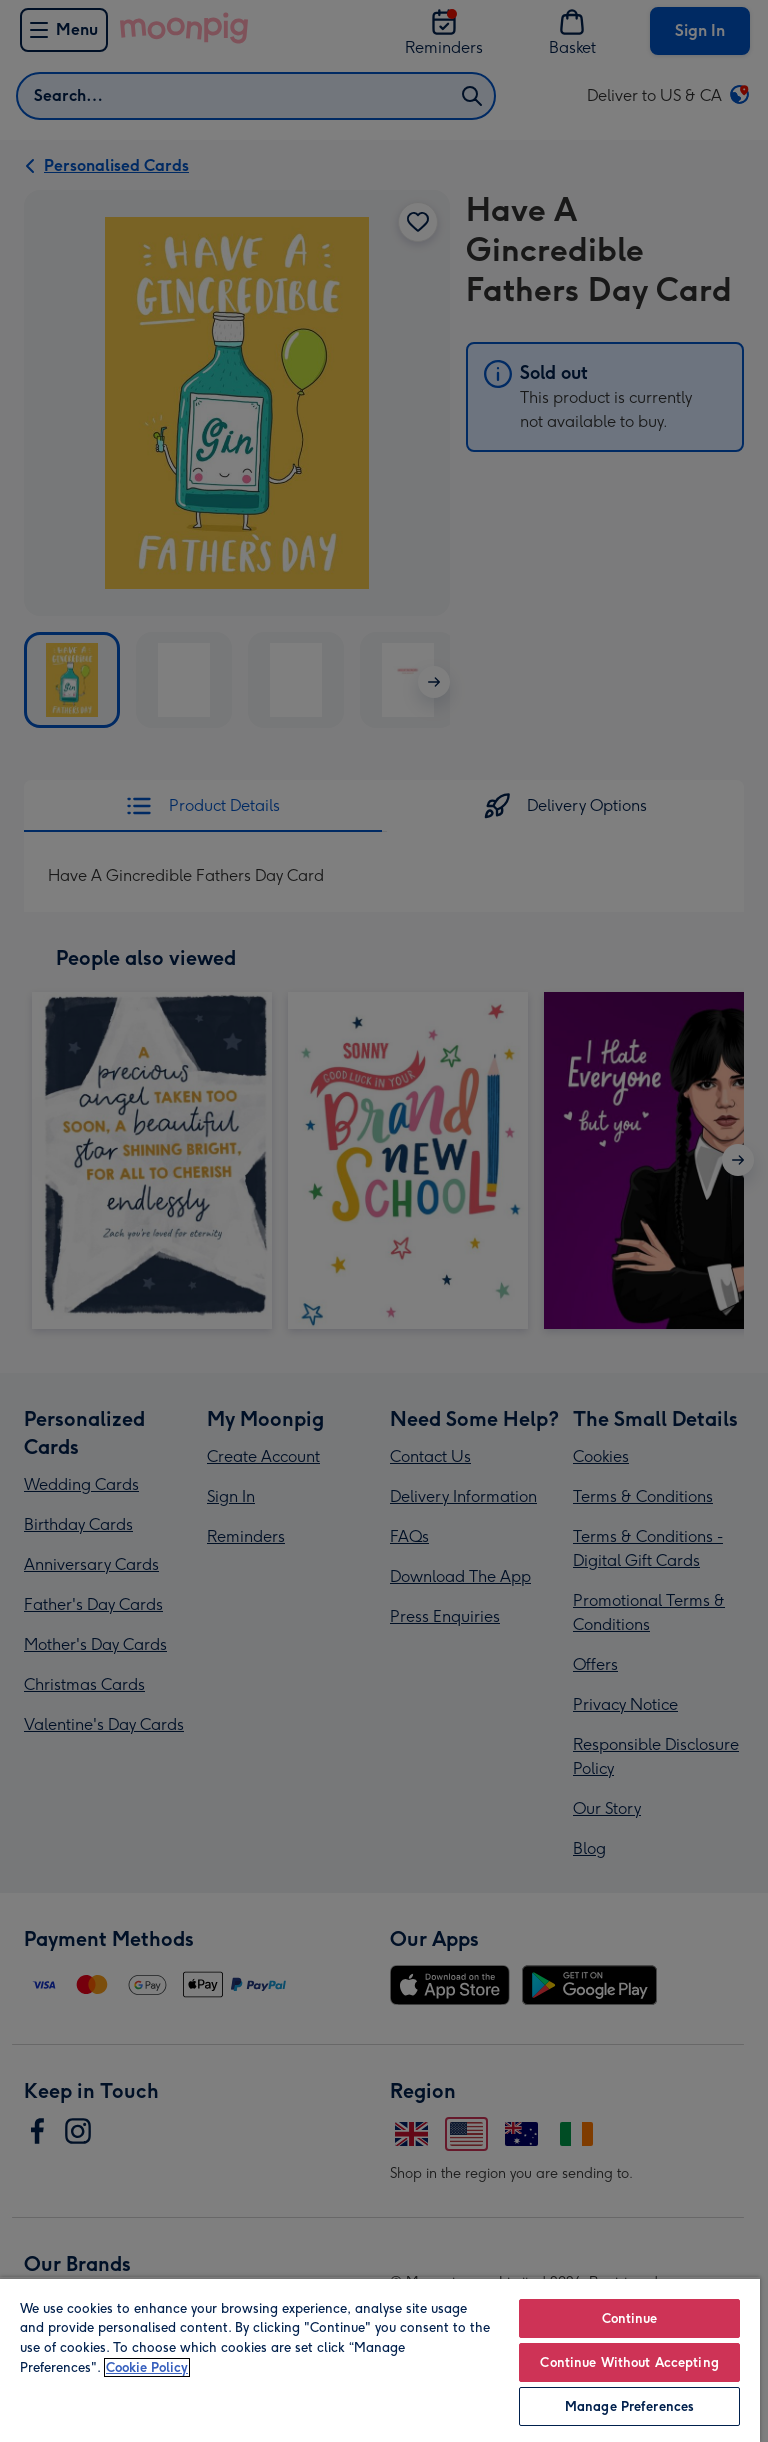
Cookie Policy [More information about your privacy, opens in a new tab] (147, 2367)
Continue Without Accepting (629, 2362)
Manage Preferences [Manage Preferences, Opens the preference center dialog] (629, 2406)
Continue (630, 2318)
